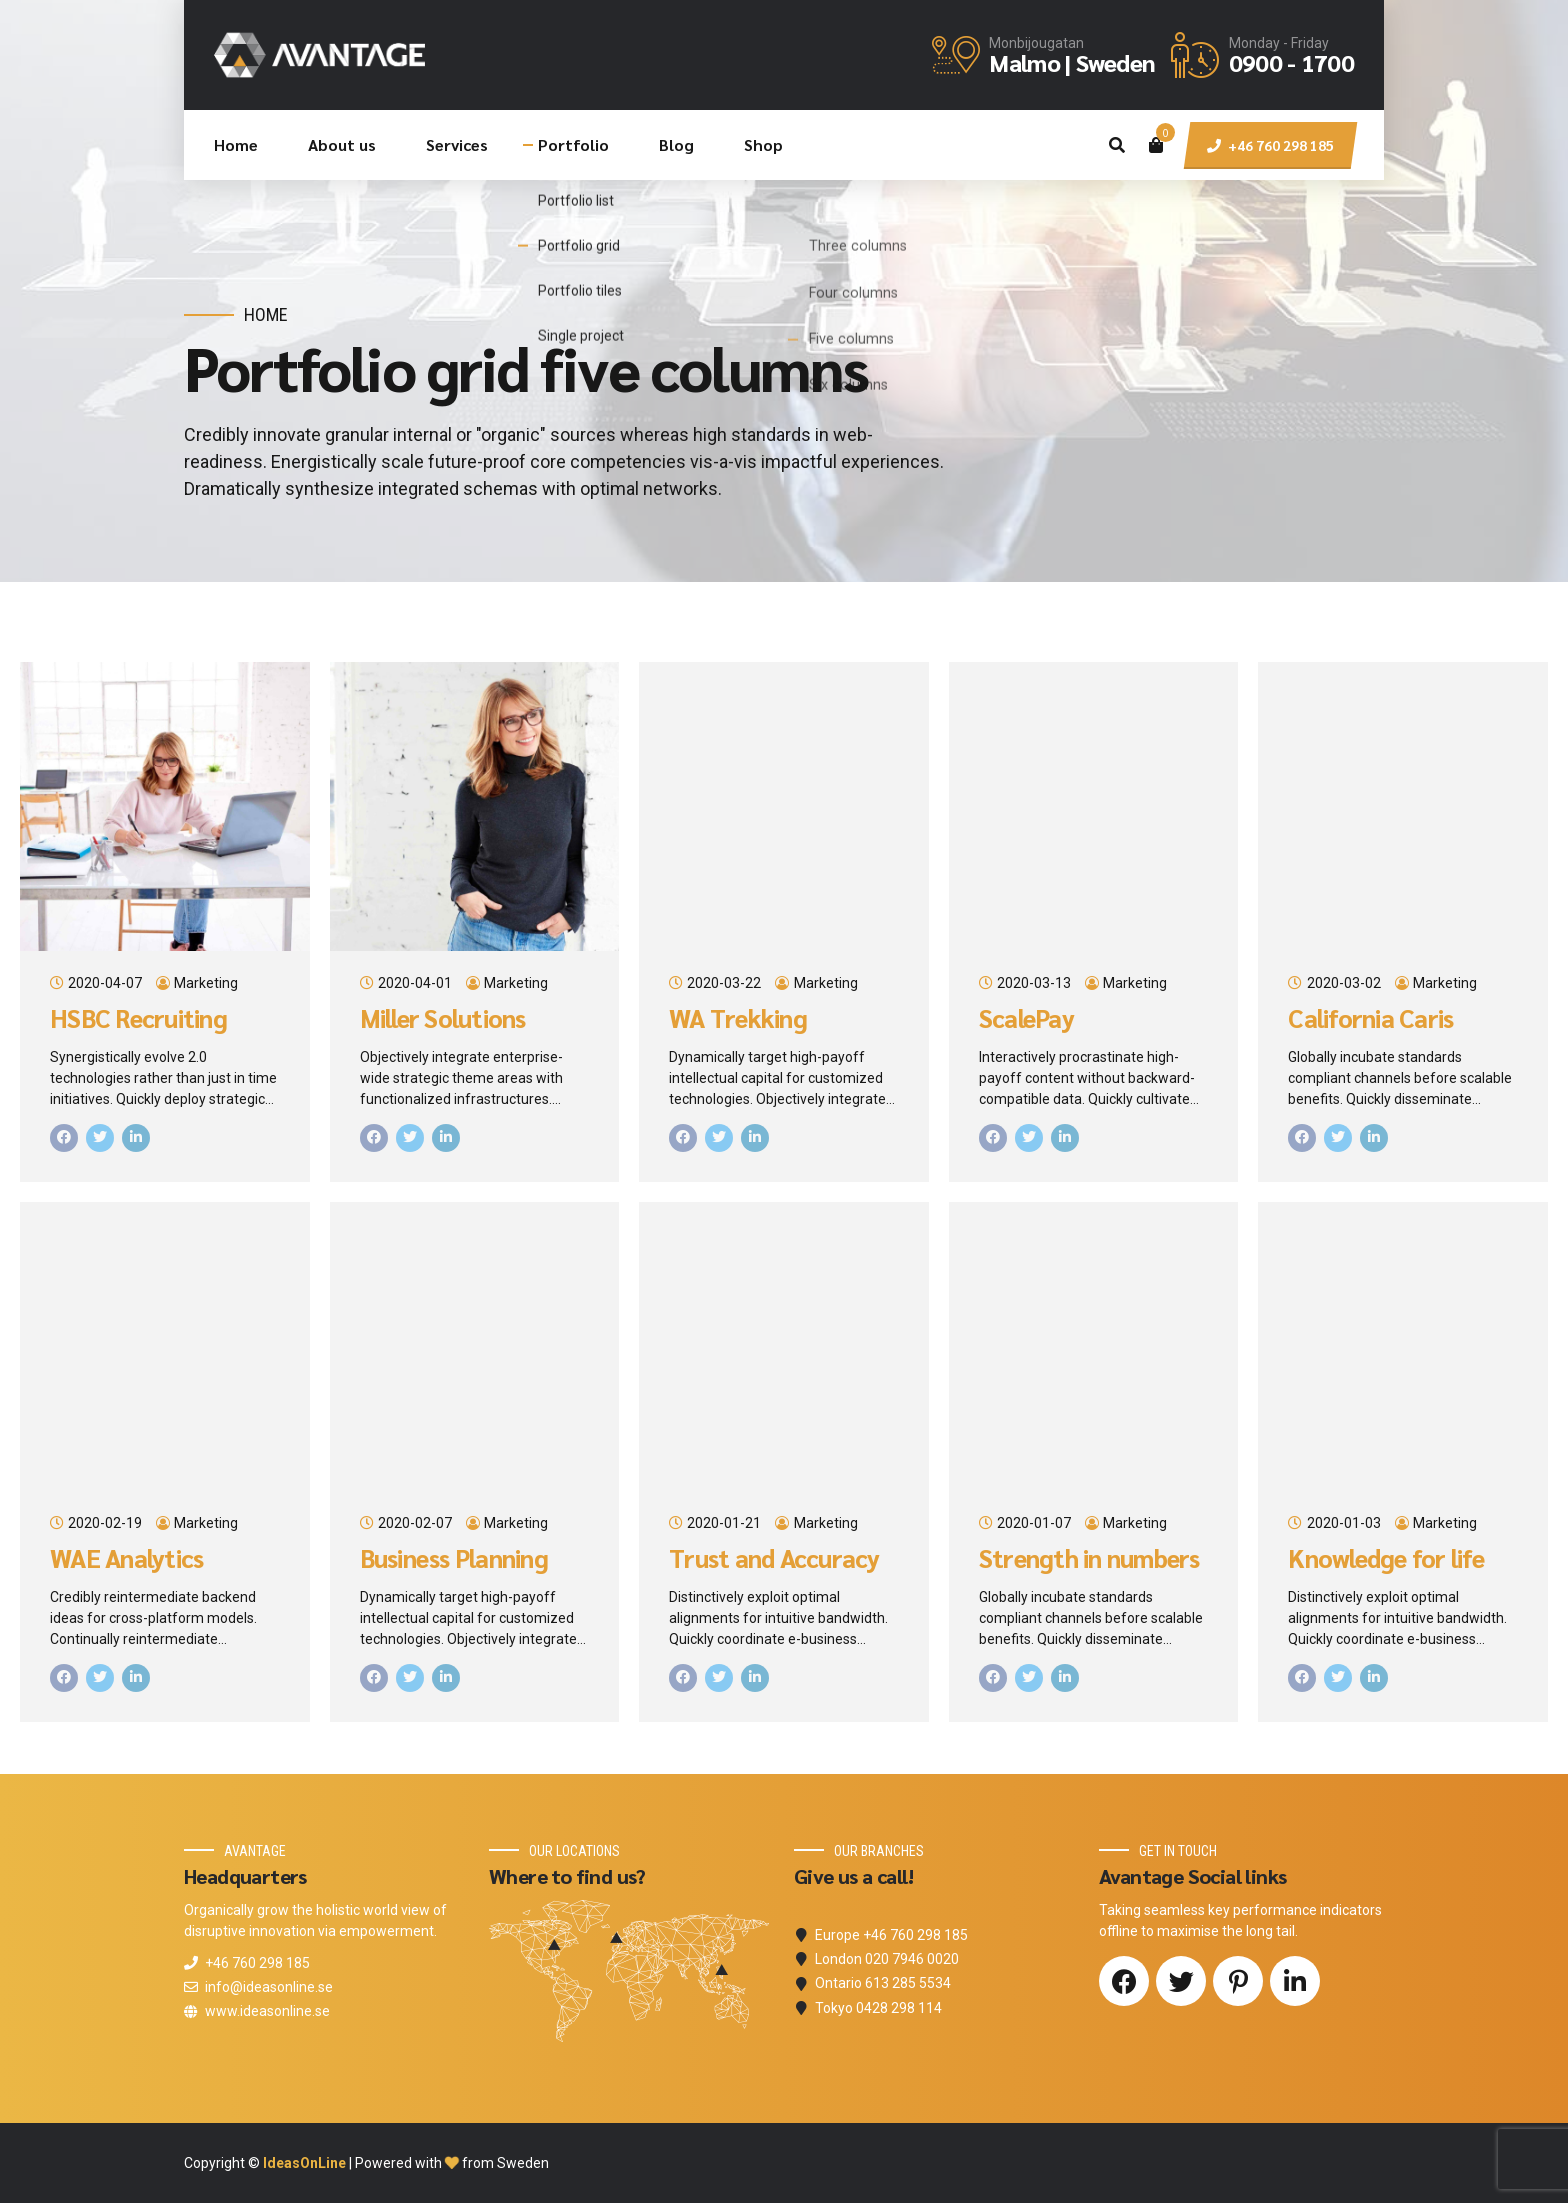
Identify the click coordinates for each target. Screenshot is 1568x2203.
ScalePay (1026, 1018)
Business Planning (454, 1558)
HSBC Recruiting (138, 1018)
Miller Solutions (443, 1018)
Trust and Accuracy (774, 1558)
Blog (676, 144)
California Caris (1370, 1018)
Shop (763, 144)
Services (457, 144)
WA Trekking (738, 1018)
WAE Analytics (126, 1558)
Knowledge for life (1386, 1558)
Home (236, 144)
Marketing (206, 983)
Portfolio (573, 144)
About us (342, 144)
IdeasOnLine (304, 2163)
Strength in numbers (1089, 1558)
